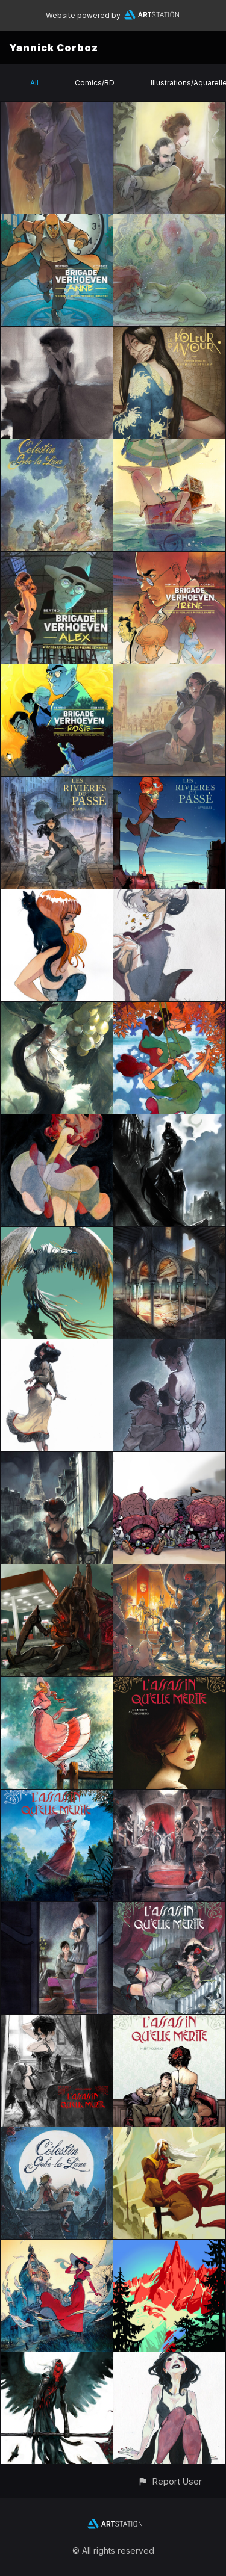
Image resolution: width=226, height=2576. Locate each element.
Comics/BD (95, 82)
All (34, 82)
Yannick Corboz (53, 48)
